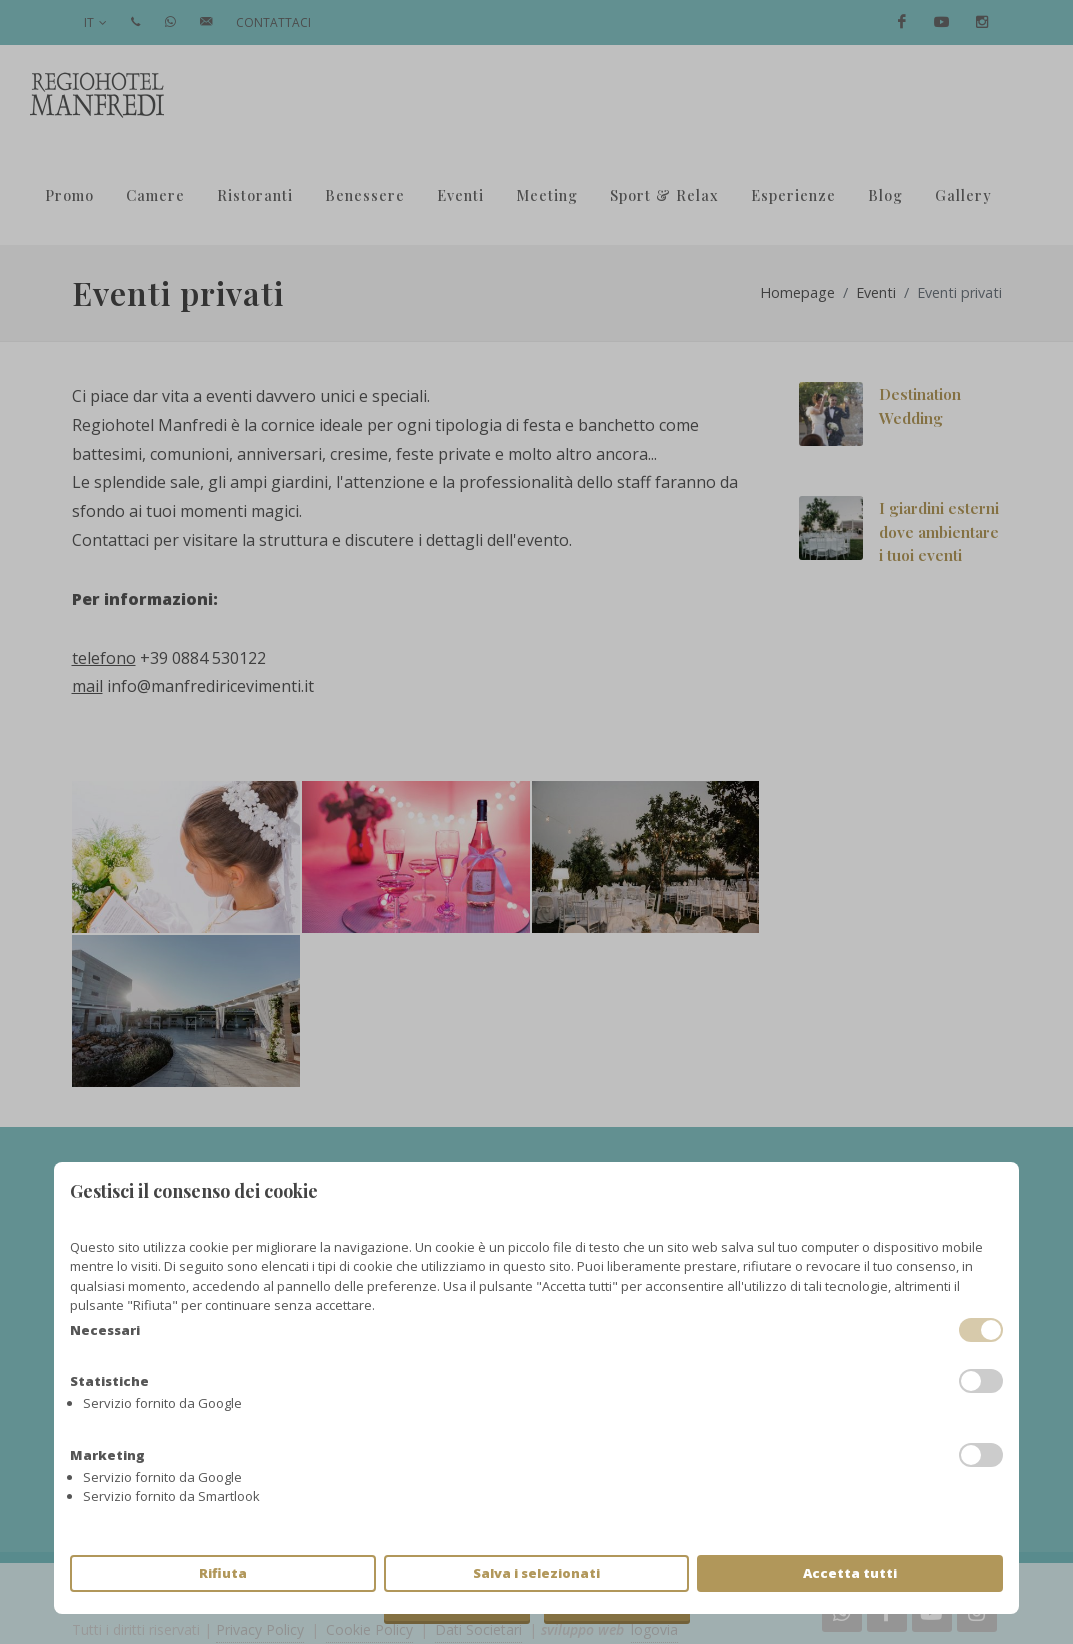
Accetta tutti (850, 1573)
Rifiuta (223, 1573)
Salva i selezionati (536, 1573)
